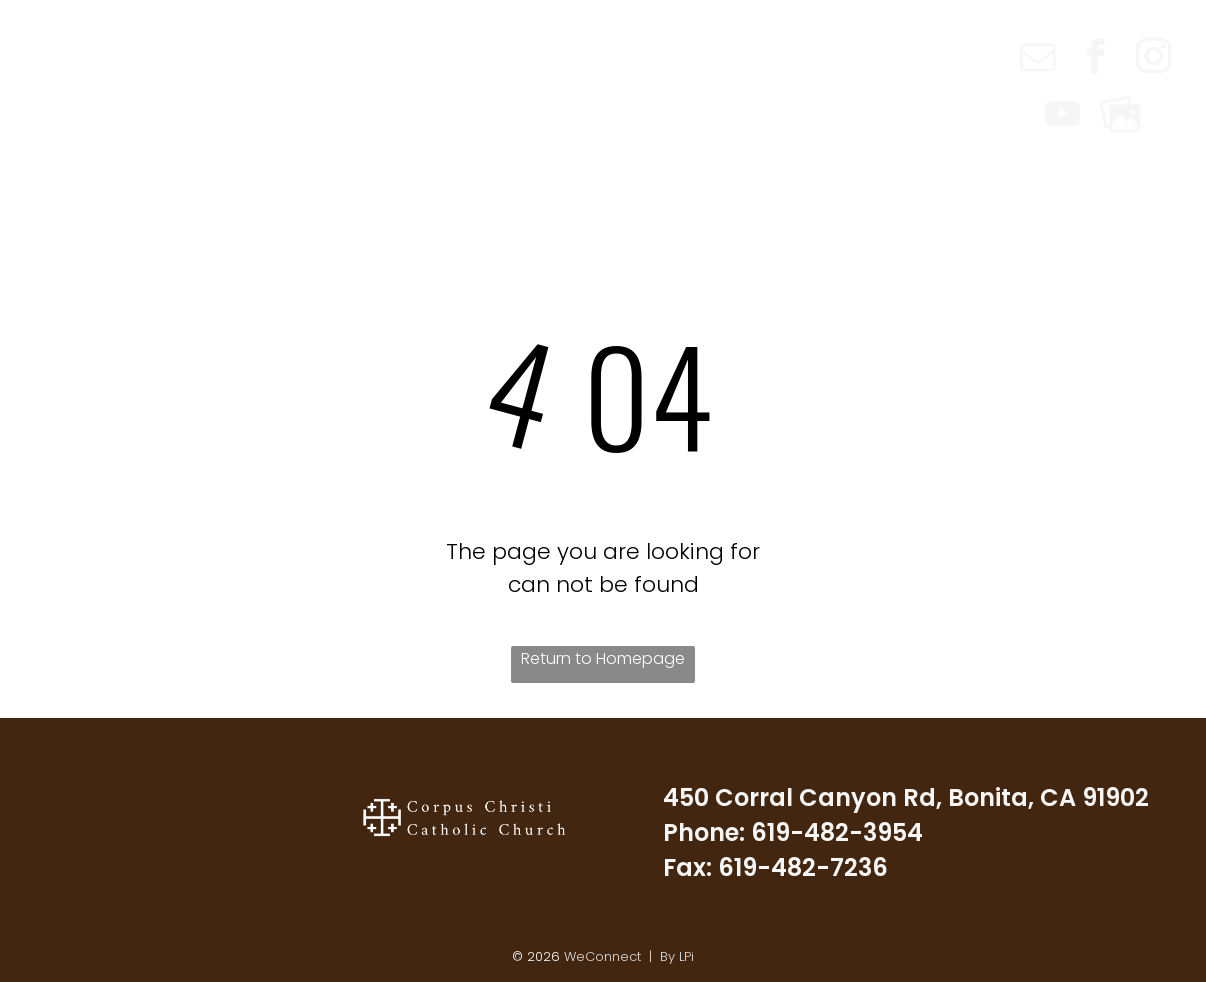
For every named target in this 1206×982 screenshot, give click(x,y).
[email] (1037, 59)
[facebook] (1095, 59)
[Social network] (1120, 117)
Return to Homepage (603, 658)
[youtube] (1062, 117)
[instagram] (1153, 59)
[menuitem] (318, 42)
